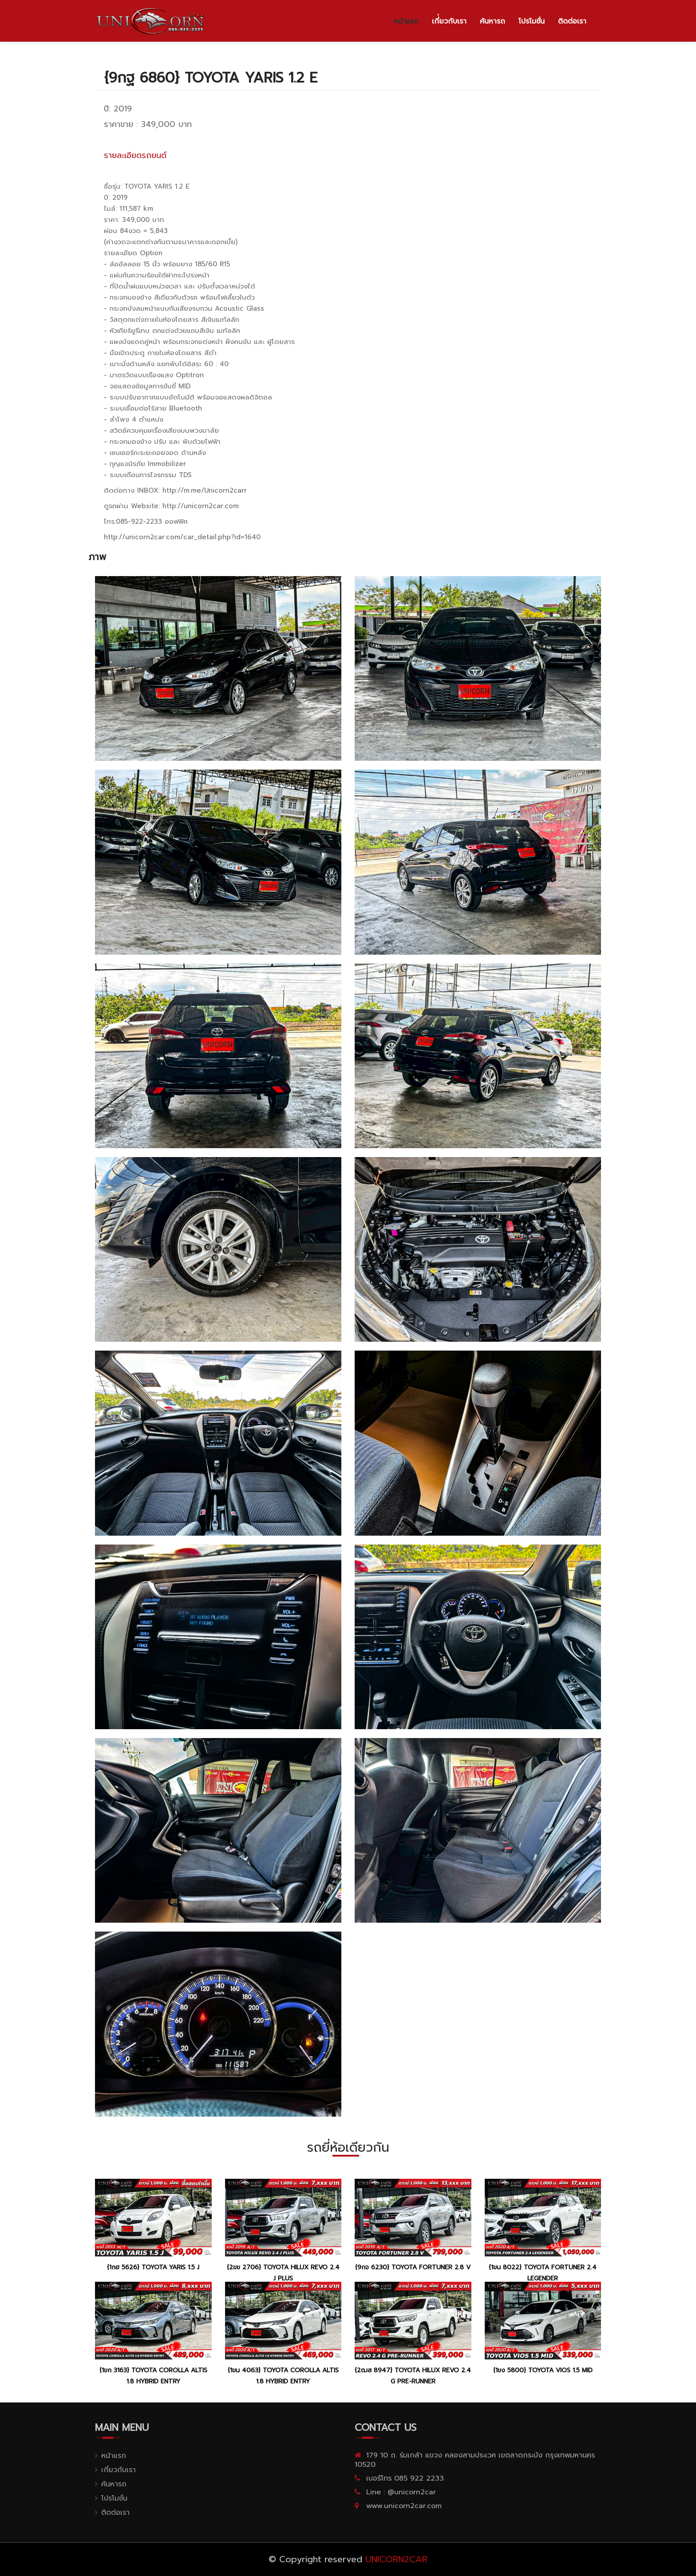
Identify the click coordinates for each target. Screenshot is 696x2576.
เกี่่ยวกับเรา (449, 21)
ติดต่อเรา (572, 21)
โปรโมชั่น (531, 21)
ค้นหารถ (492, 21)
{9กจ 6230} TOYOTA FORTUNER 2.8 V (413, 2267)
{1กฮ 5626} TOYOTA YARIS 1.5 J (153, 2267)
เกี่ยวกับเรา (118, 2470)
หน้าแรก (406, 21)
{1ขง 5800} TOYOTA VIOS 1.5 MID (543, 2370)
